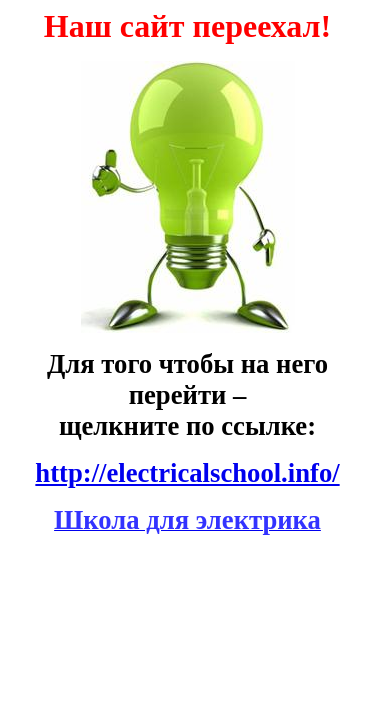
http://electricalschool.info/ (187, 473)
